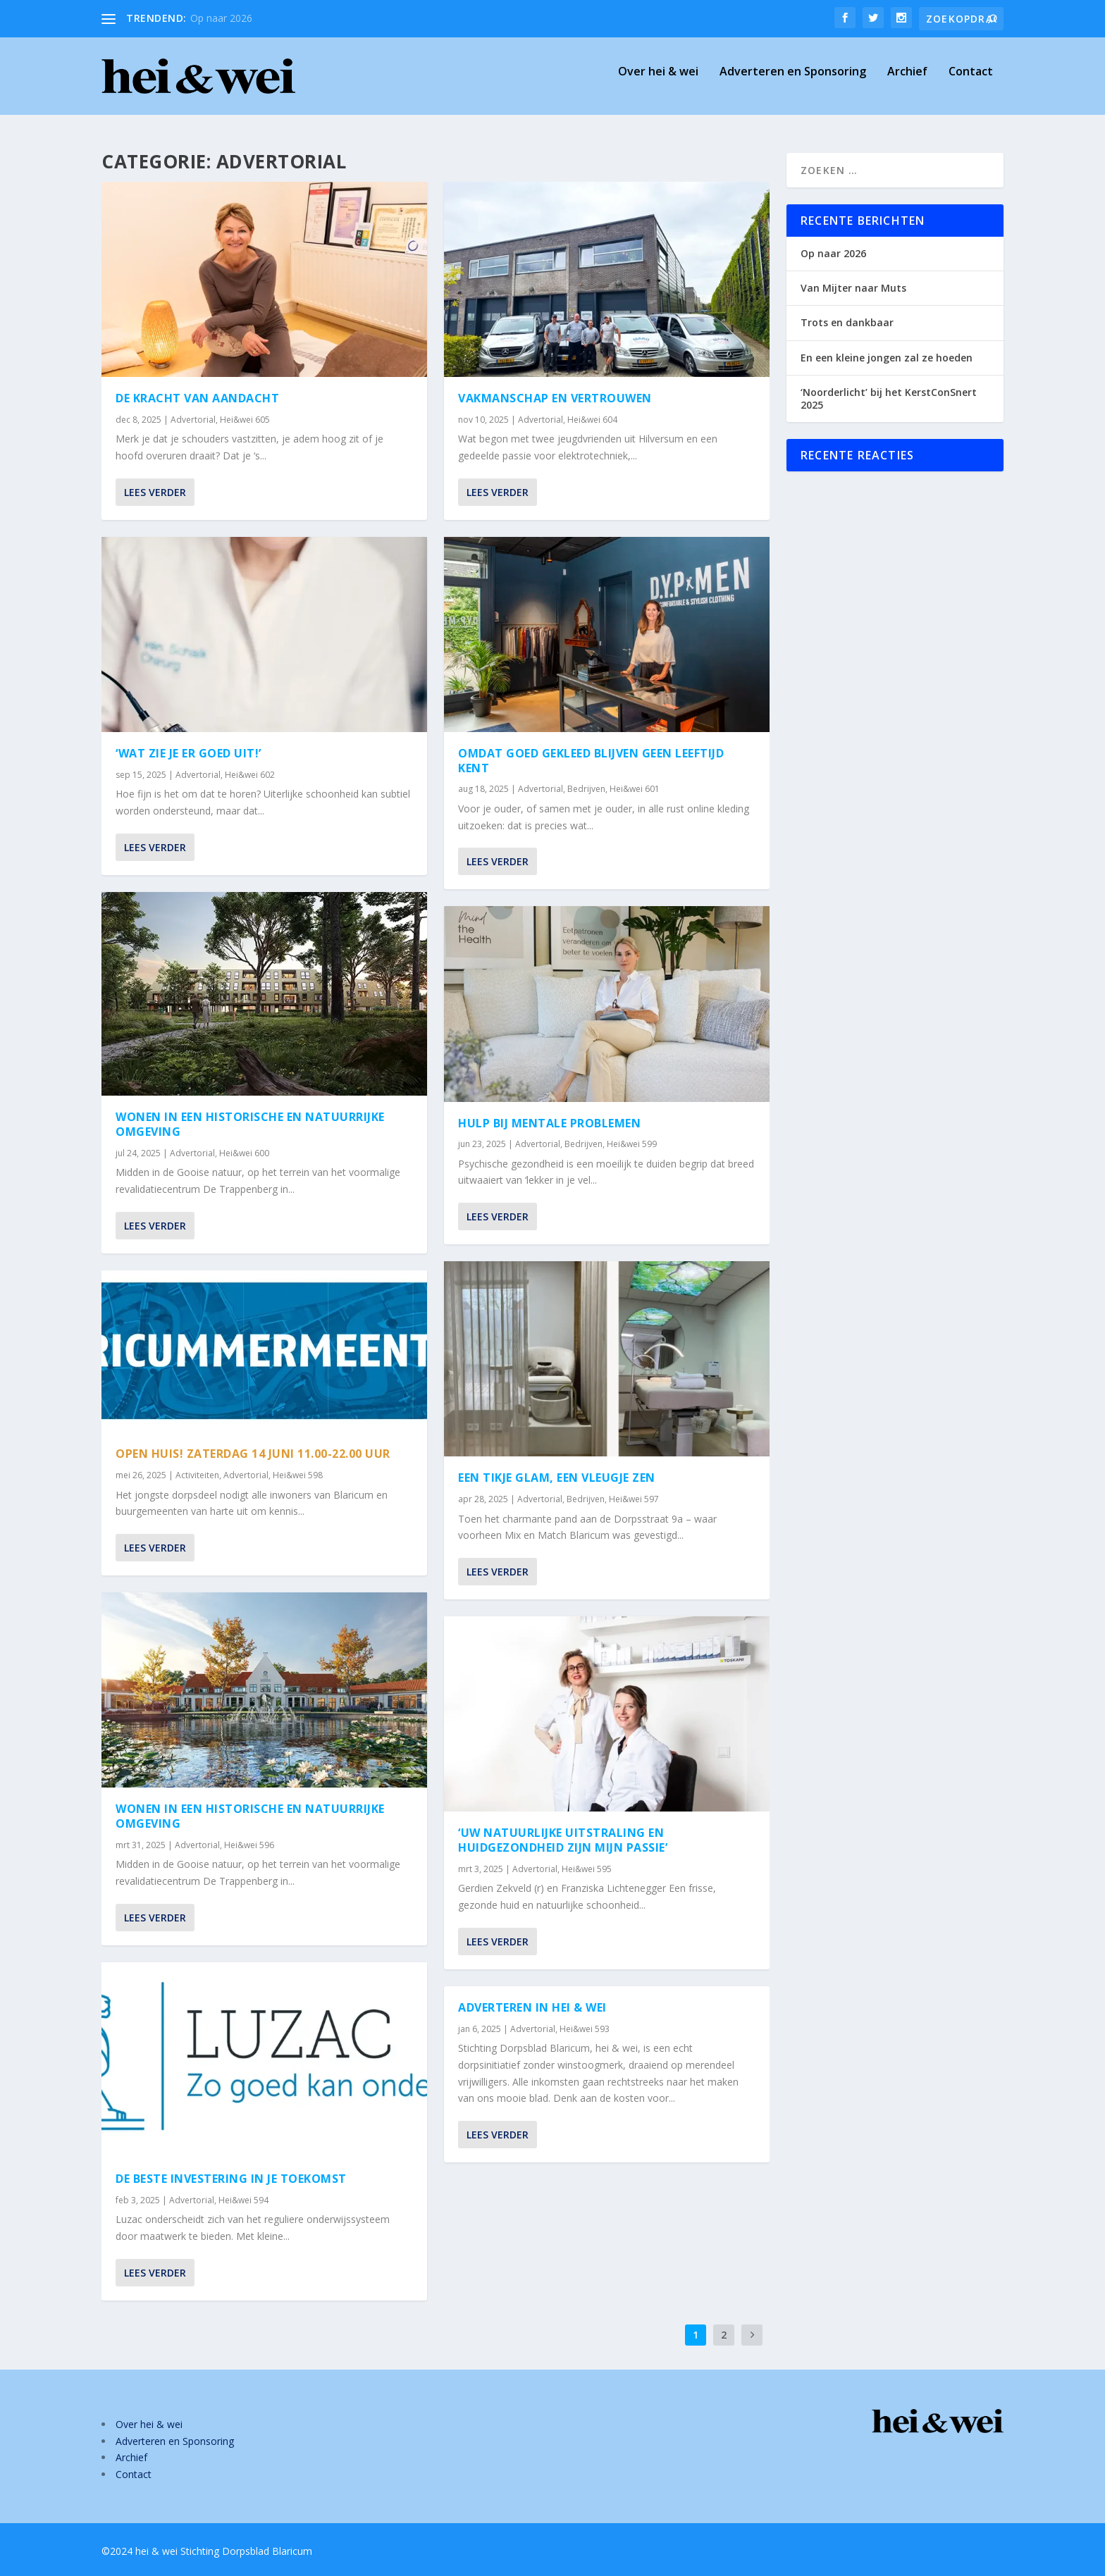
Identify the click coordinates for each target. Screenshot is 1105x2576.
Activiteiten (197, 1475)
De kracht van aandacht (197, 398)
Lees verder (155, 492)
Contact (971, 82)
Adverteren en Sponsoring (793, 82)
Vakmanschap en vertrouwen (555, 398)
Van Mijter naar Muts (853, 288)
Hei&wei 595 (587, 1868)
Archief (907, 82)
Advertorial (193, 420)
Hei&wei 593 (585, 2028)
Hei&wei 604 (592, 420)
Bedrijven (586, 789)
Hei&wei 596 (249, 1845)
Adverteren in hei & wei (532, 2007)
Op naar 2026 (221, 18)
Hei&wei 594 (243, 2199)
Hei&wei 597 (634, 1499)
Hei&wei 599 (632, 1144)
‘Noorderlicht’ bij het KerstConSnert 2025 (889, 398)
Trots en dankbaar (847, 322)
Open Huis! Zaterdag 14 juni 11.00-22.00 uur (253, 1453)
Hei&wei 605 (245, 420)
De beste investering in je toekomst (231, 2178)
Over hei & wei (658, 82)
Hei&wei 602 (250, 774)
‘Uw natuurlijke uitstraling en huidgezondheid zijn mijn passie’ (562, 1840)
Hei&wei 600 (244, 1153)
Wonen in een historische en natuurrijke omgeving (250, 1124)
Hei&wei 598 (298, 1475)
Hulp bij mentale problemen (549, 1122)
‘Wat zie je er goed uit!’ (188, 753)
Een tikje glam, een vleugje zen (556, 1477)
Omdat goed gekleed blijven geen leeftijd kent (591, 760)
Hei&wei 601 (635, 789)
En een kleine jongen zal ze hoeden (887, 357)
